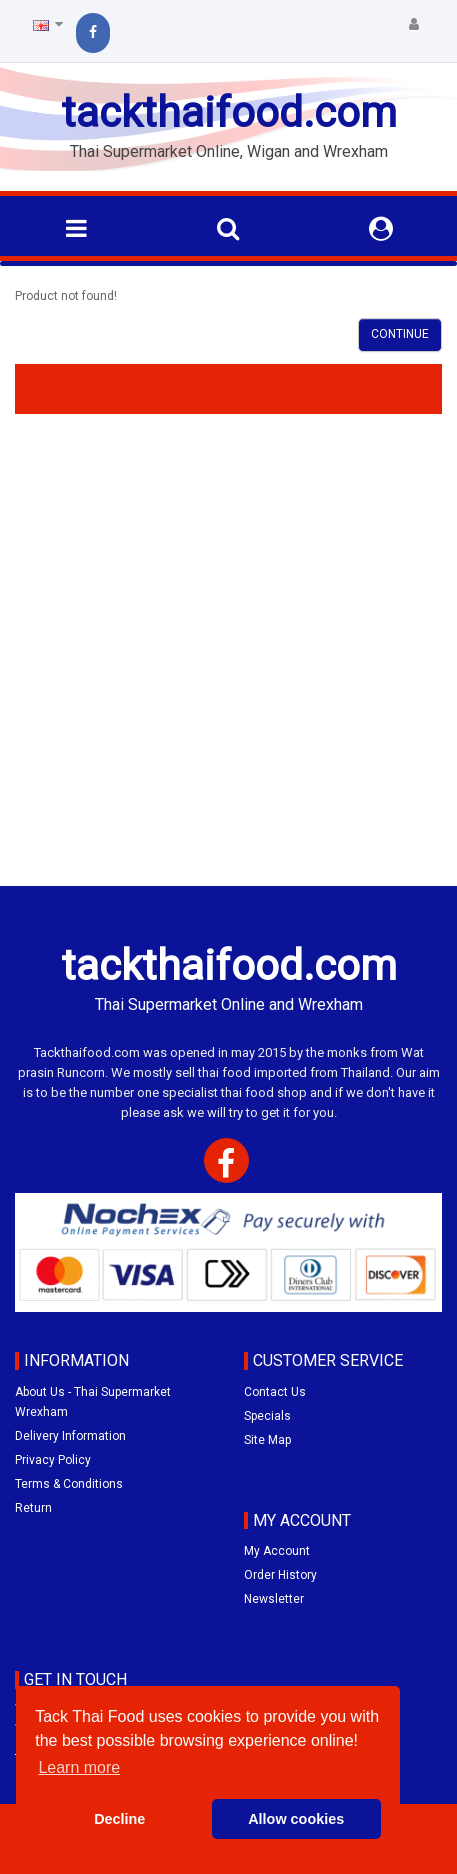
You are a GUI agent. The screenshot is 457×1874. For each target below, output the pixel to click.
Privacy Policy (53, 1460)
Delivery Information (70, 1436)
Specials (267, 1416)
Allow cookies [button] (296, 1819)
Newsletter (274, 1599)
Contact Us (275, 1392)
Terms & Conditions (69, 1484)
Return (33, 1508)
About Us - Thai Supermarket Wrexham (93, 1402)
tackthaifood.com (229, 112)
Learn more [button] (79, 1767)
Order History (280, 1575)
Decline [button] (119, 1819)
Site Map (267, 1440)
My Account (277, 1551)
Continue (400, 334)
